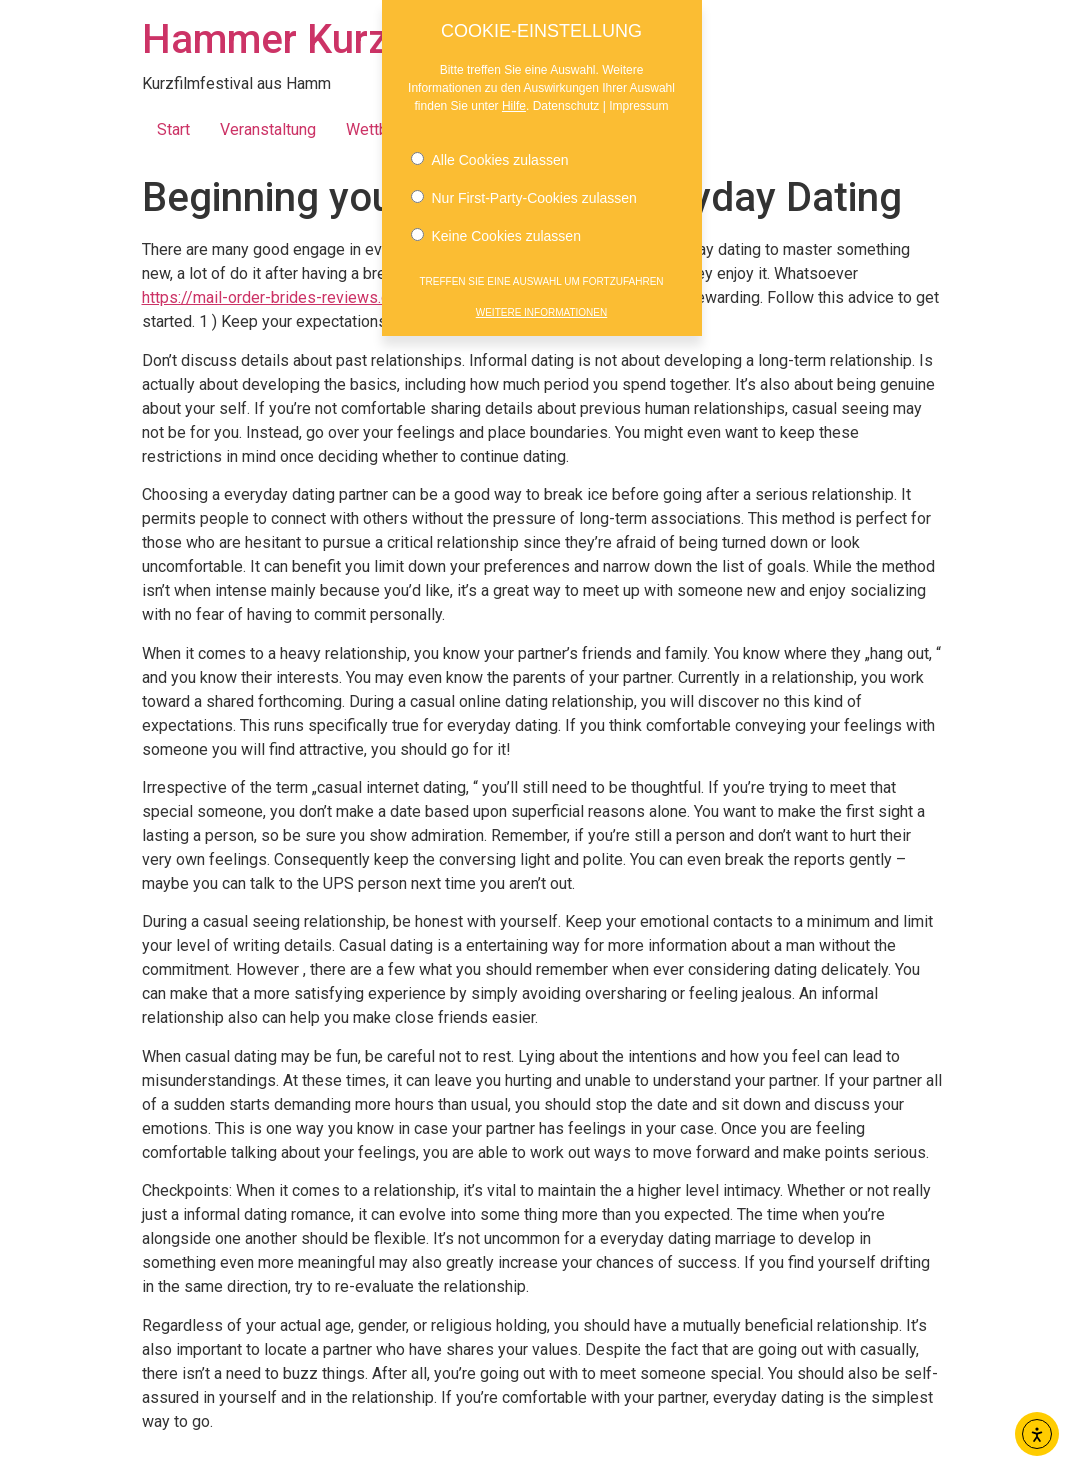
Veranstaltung (268, 129)
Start (173, 129)
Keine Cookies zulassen (496, 227)
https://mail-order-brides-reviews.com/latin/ (298, 297)
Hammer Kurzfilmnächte (360, 39)
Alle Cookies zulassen (490, 151)
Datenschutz (566, 97)
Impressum (638, 97)
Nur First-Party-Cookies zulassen (524, 189)
